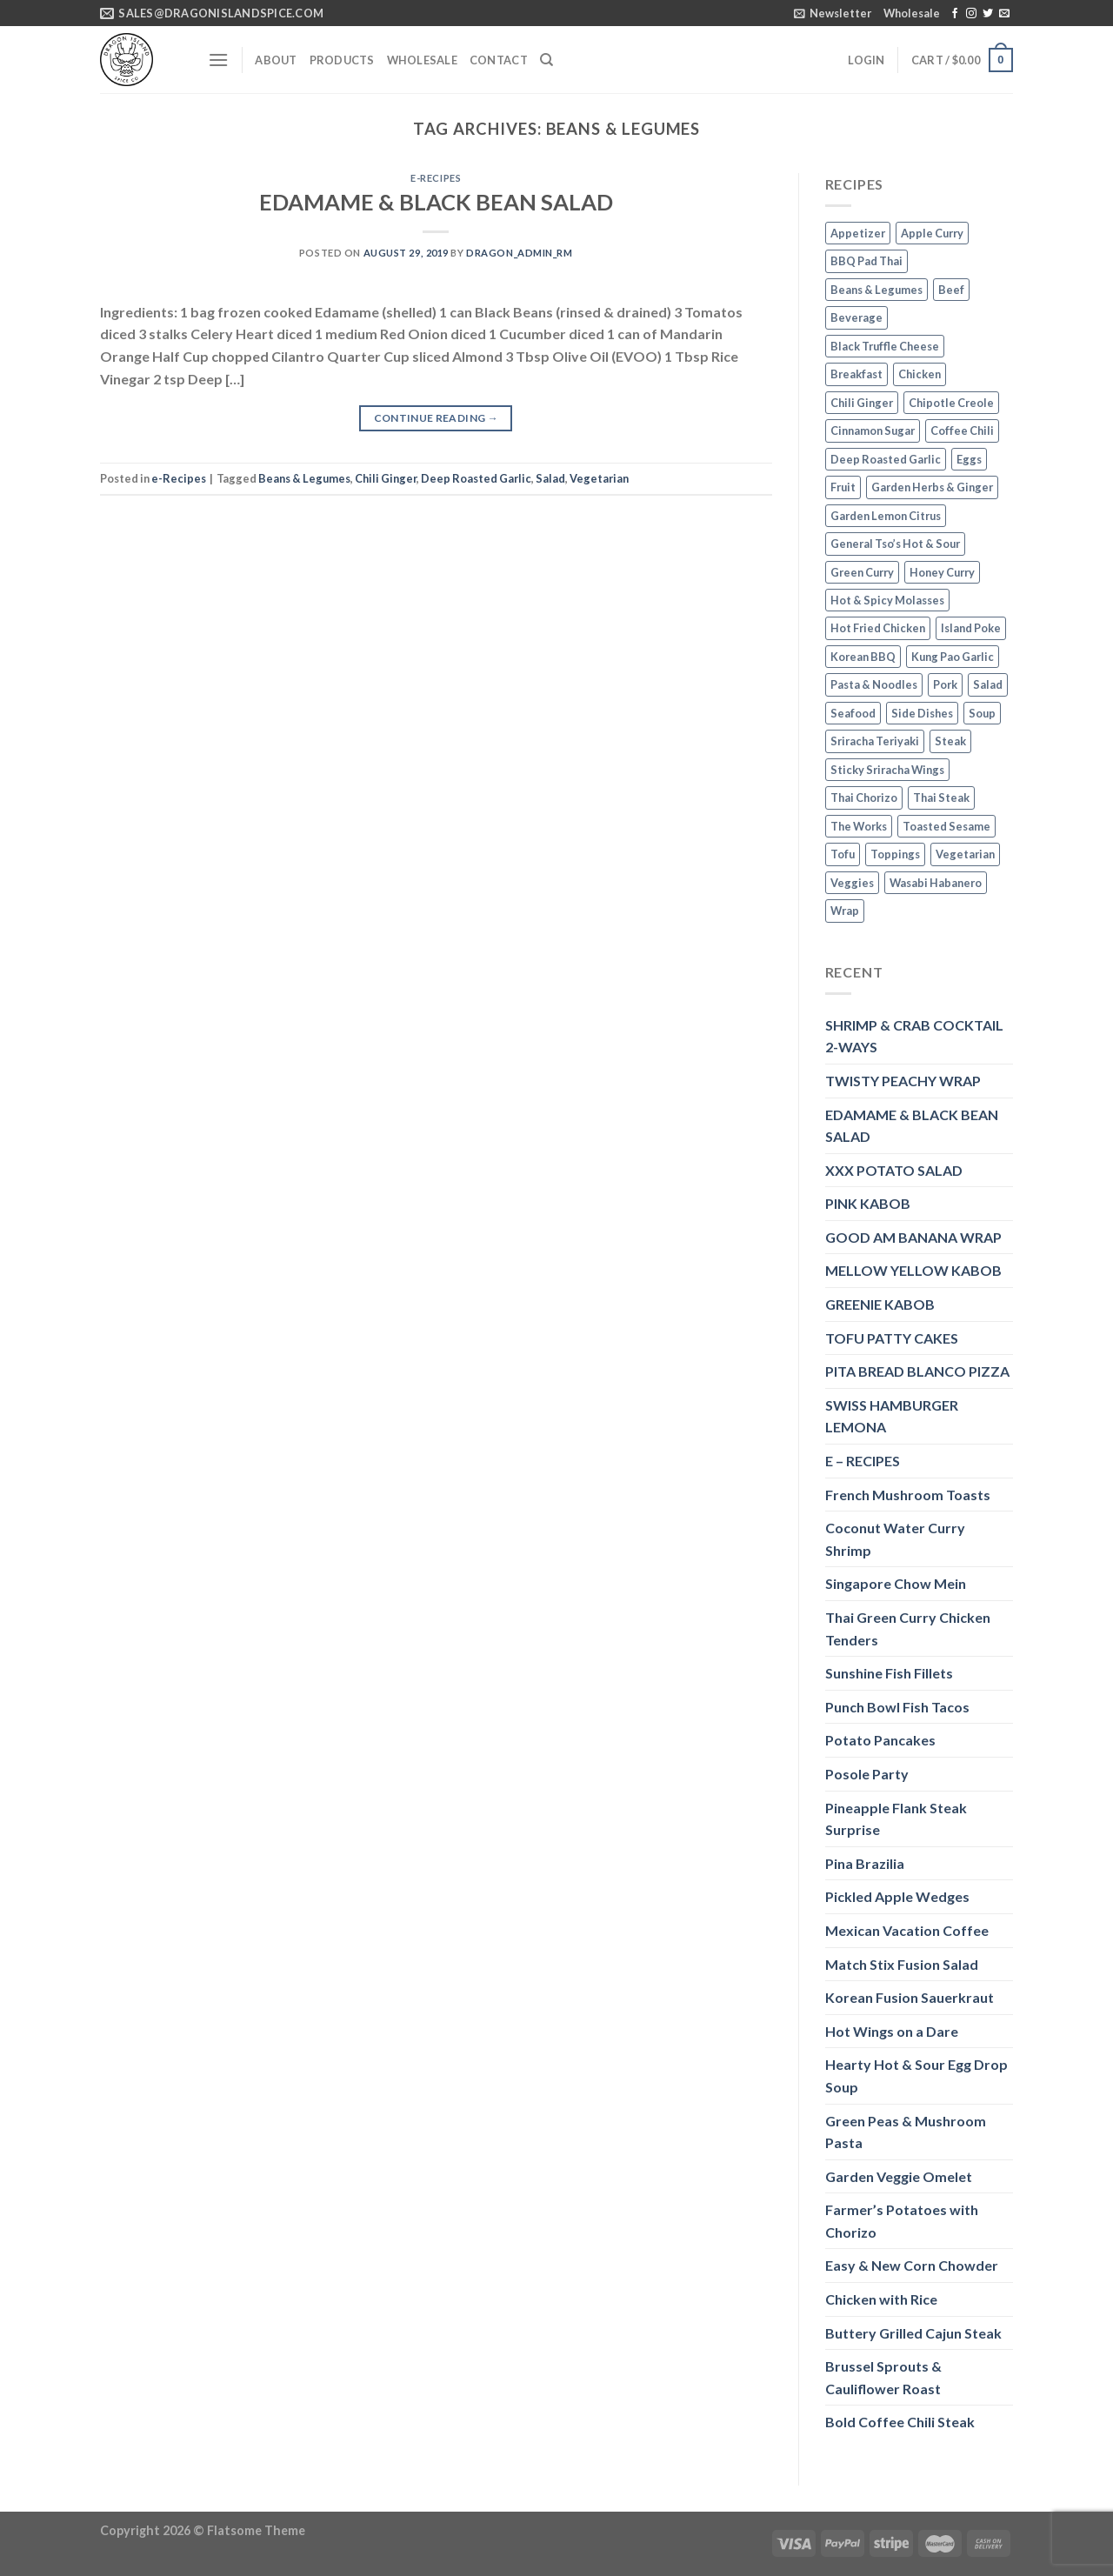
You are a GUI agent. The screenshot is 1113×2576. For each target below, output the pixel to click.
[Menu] (218, 59)
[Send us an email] (1004, 14)
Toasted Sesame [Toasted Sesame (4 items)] (946, 826)
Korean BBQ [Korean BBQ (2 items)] (863, 657)
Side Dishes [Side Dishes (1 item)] (922, 713)
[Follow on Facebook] (955, 14)
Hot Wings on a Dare (891, 2031)
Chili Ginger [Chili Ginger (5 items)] (861, 403)
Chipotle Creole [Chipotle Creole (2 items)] (951, 403)
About (276, 60)
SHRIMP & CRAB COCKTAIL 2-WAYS (914, 1036)
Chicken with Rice (881, 2299)
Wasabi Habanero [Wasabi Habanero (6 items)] (936, 883)
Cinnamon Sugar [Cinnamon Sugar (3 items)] (872, 430)
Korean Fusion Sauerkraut (909, 1997)
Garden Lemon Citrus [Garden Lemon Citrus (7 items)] (885, 516)
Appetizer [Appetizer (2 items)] (857, 233)
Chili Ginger (386, 478)
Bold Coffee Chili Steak (900, 2421)
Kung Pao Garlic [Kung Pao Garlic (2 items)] (952, 657)
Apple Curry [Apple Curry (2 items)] (932, 233)
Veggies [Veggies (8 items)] (852, 883)
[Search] (546, 60)
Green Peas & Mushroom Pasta (905, 2132)
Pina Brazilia (864, 1863)
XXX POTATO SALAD (894, 1170)
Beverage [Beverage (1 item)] (856, 317)
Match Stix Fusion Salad (901, 1964)
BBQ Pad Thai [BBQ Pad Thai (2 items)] (866, 261)
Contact (499, 60)
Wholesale (911, 13)
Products (342, 60)
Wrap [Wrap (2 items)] (844, 911)
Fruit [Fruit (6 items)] (843, 487)
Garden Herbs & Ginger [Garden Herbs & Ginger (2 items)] (932, 487)
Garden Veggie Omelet (898, 2176)
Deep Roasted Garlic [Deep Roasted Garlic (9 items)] (885, 459)
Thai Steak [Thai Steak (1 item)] (941, 797)
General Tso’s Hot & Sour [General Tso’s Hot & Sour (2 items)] (895, 544)
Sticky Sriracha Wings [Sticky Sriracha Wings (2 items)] (887, 770)
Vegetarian (599, 478)
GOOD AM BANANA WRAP (913, 1237)
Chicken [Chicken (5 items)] (919, 374)
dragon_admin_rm (519, 252)
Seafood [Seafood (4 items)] (853, 713)
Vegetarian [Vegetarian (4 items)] (965, 854)
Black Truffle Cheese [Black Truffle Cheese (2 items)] (884, 346)
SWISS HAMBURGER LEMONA (891, 1416)
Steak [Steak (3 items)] (950, 741)
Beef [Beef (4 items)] (951, 290)
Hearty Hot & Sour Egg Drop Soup (916, 2075)
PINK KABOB (867, 1203)
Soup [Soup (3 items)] (982, 713)
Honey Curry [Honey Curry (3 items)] (942, 572)
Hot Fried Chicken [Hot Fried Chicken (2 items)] (877, 628)
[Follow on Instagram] (971, 14)
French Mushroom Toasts (907, 1494)
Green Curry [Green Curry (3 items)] (862, 572)
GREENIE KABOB (880, 1304)
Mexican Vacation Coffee (907, 1930)
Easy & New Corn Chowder (911, 2265)
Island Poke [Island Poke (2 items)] (971, 628)
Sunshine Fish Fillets (889, 1673)
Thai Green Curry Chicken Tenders (907, 1628)
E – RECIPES (862, 1460)
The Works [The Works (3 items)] (858, 826)
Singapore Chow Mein (895, 1583)
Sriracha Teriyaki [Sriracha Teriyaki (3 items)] (874, 741)
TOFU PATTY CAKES (891, 1338)
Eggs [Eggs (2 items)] (969, 459)
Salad (550, 478)
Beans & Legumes (304, 478)
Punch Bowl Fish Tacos (897, 1706)
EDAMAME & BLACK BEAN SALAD (436, 202)
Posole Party (867, 1773)
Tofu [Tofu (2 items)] (842, 854)
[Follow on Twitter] (988, 14)
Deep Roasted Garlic (476, 478)
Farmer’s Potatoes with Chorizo (901, 2220)
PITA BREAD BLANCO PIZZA (917, 1371)
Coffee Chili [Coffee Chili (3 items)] (962, 430)
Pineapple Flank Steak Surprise (896, 1819)
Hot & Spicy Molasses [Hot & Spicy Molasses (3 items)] (887, 600)
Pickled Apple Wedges (897, 1896)
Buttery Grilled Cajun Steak (913, 2333)
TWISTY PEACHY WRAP (903, 1080)
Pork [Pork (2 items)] (945, 684)
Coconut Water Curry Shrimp (895, 1538)
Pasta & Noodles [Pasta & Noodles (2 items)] (873, 684)
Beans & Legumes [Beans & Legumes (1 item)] (876, 290)
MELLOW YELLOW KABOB (913, 1270)
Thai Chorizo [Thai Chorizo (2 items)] (863, 797)
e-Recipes (435, 178)
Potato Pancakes (880, 1740)
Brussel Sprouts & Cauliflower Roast (883, 2377)
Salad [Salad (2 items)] (988, 684)
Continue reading (436, 418)
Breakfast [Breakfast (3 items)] (856, 374)
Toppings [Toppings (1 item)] (895, 854)
